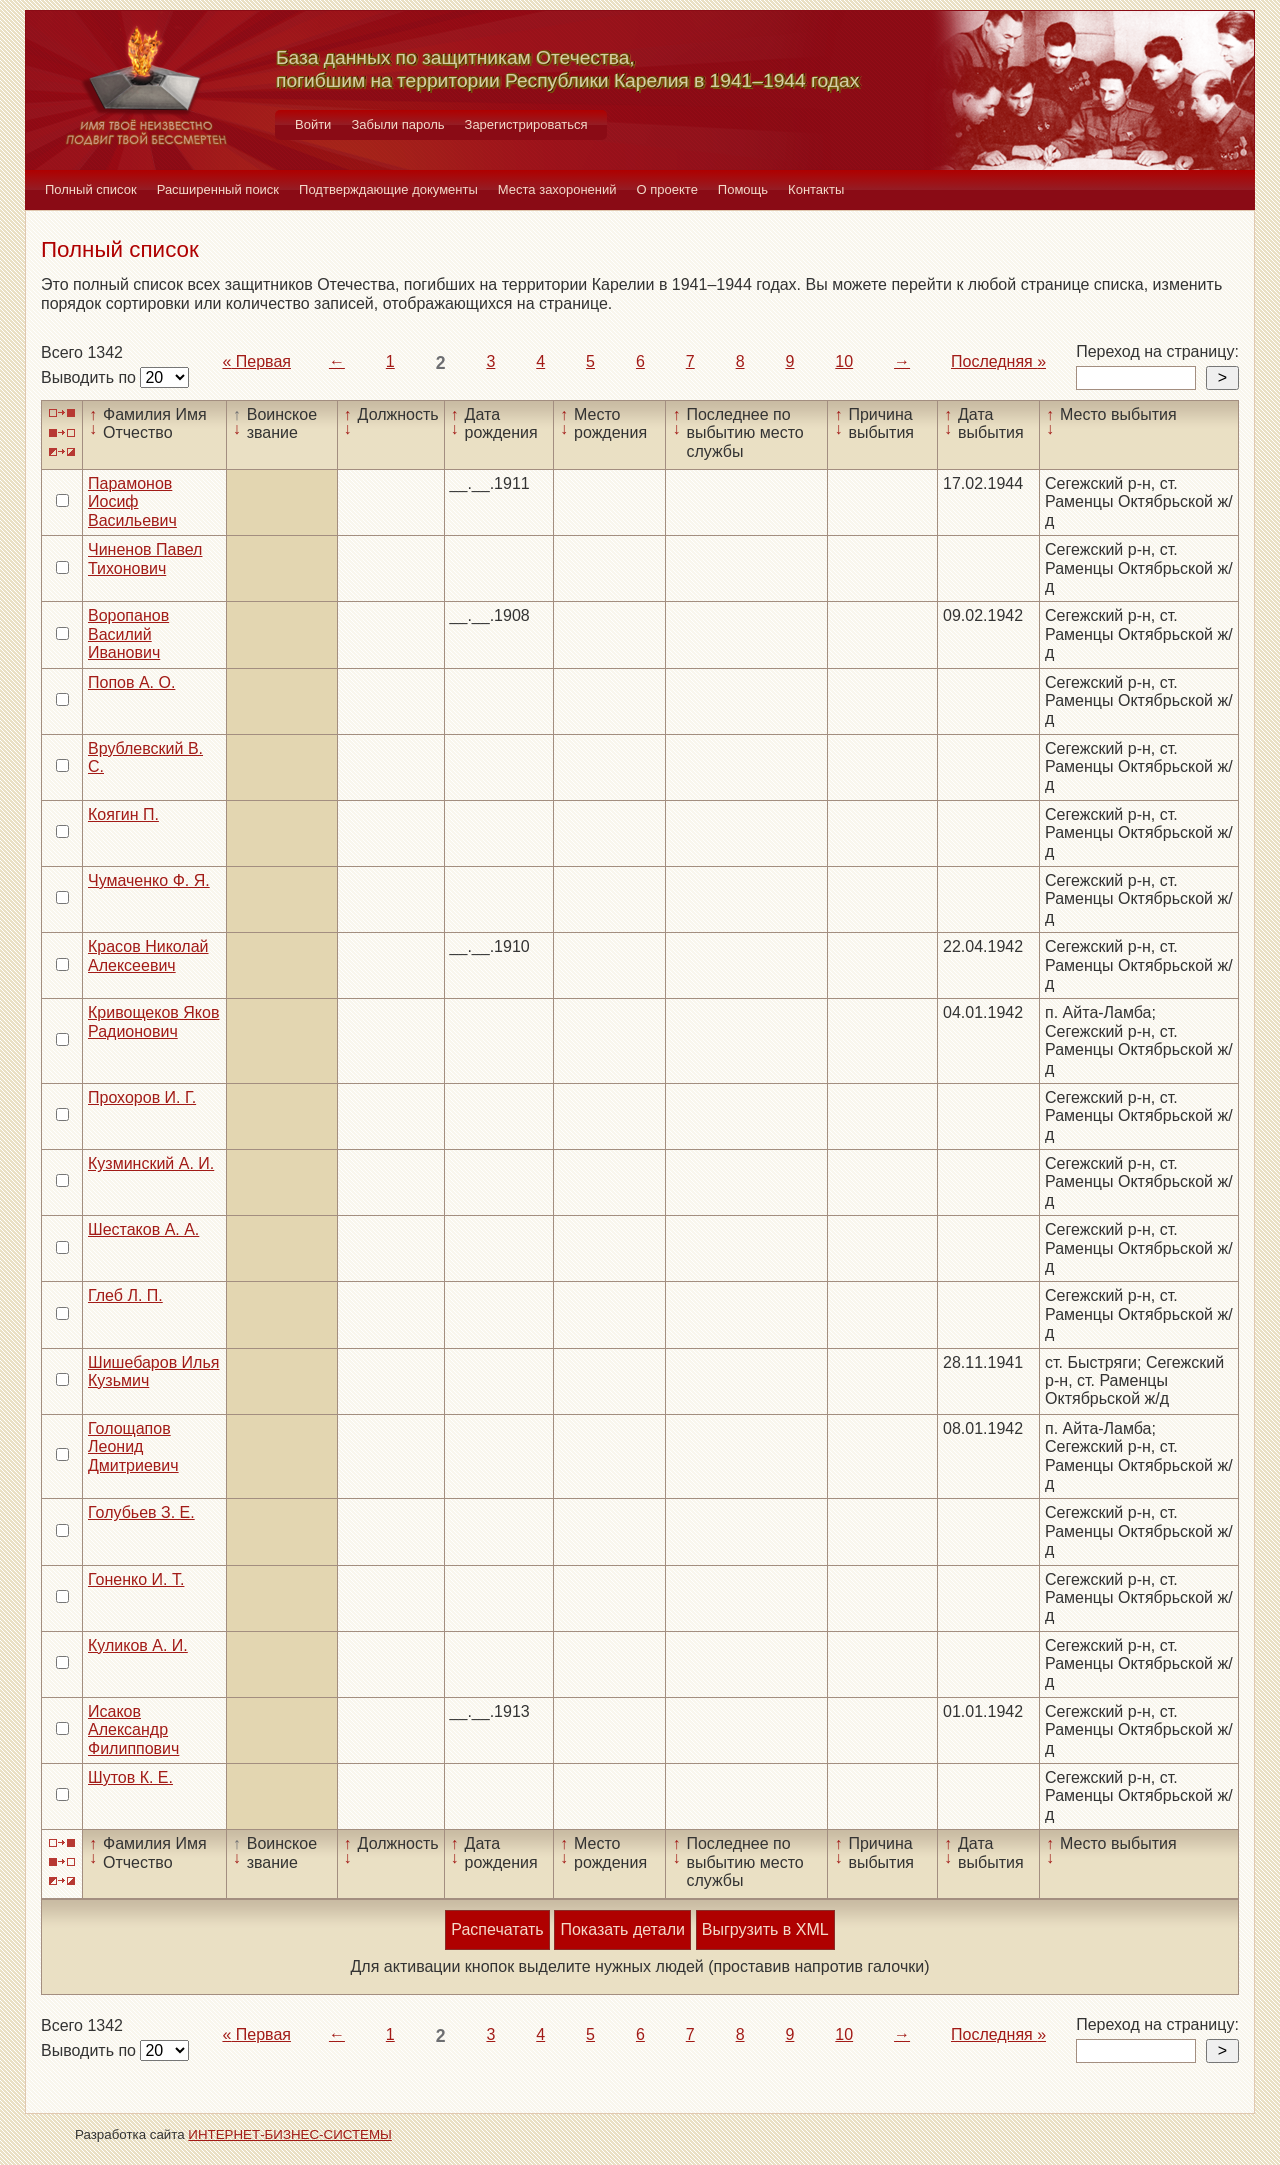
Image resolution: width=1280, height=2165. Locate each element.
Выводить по (90, 377)
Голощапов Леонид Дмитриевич (133, 1447)
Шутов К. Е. (130, 1777)
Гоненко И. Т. (136, 1579)
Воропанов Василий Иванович (128, 634)
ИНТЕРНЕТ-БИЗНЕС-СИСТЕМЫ (290, 2134)
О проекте (667, 189)
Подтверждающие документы (388, 189)
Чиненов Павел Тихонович (145, 558)
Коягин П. (123, 814)
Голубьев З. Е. (141, 1512)
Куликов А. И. (138, 1645)
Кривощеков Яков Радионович (153, 1021)
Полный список (91, 189)
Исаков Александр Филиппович (133, 1730)
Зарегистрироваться (526, 124)
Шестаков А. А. (143, 1229)
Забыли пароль (397, 124)
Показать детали (622, 1929)
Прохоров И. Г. (142, 1097)
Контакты (816, 189)
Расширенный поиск (218, 189)
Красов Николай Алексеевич (148, 955)
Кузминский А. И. (151, 1163)
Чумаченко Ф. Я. (149, 880)
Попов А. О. (131, 682)
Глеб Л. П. (125, 1295)
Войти (313, 124)
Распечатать (497, 1929)
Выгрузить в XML (765, 1929)
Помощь (743, 189)
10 (844, 361)
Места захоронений (557, 189)
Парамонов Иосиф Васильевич (132, 502)
